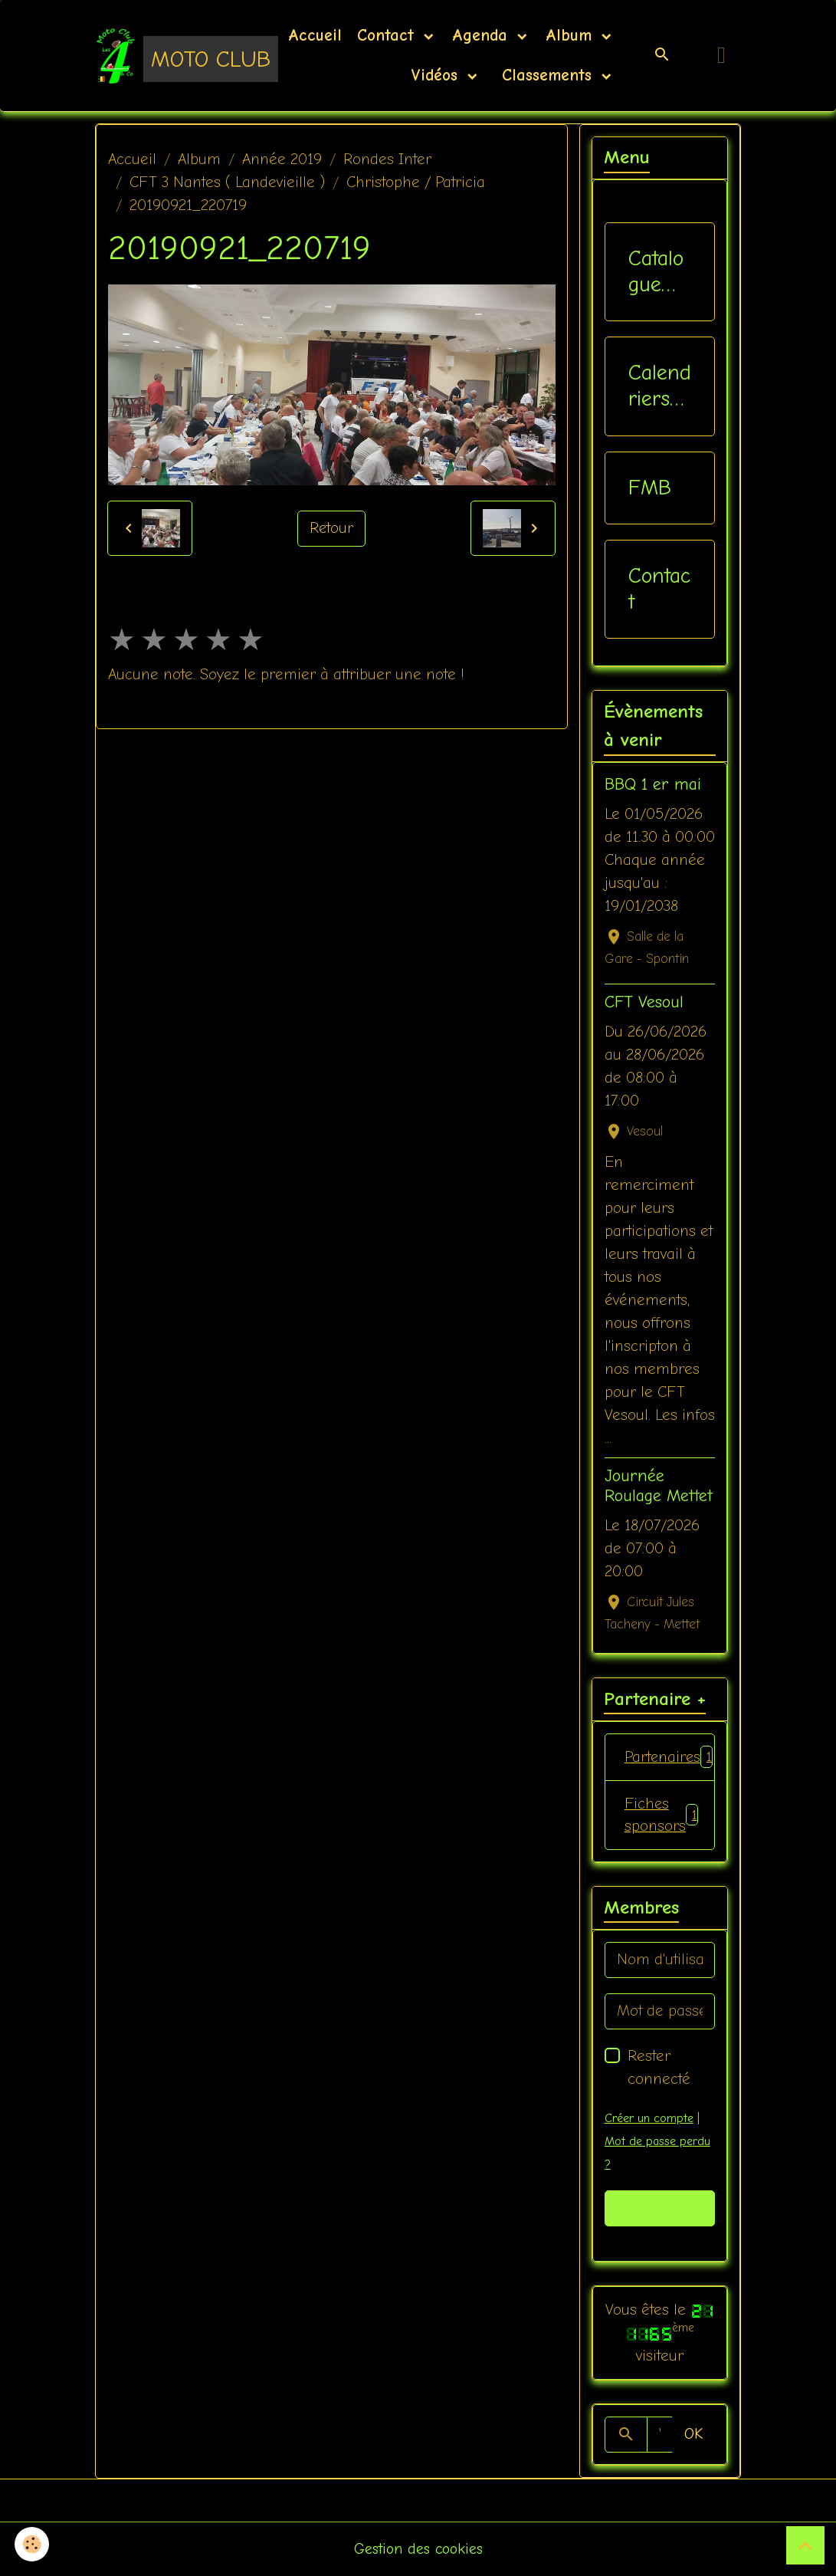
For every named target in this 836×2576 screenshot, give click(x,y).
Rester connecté (659, 2067)
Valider (659, 2208)
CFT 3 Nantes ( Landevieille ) (227, 182)
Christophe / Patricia (415, 182)
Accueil (315, 35)
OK (693, 2434)
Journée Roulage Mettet (659, 1486)
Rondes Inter (387, 159)
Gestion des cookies (418, 2549)
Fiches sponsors (661, 1815)
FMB (649, 487)
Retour (331, 528)
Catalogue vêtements (656, 271)
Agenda (482, 35)
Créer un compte (649, 2118)
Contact (388, 35)
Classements (547, 75)
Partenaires (670, 1757)
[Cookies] (32, 2544)
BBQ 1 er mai (653, 784)
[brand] (166, 55)
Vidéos (437, 75)
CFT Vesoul (644, 1002)
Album (572, 35)
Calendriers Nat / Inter (659, 386)
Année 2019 (282, 159)
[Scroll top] (805, 2545)
